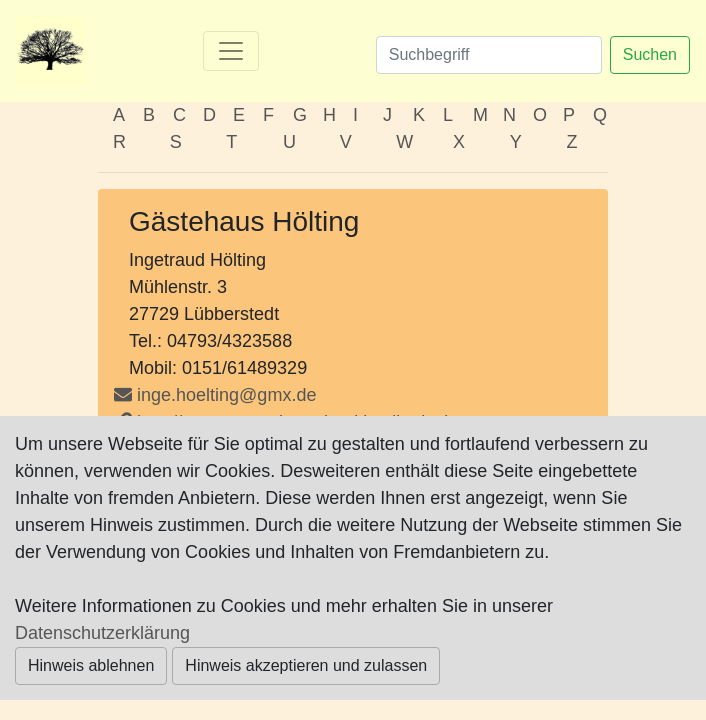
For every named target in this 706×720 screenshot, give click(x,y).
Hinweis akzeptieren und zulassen (306, 665)
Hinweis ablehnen (91, 665)
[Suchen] (489, 55)
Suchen (650, 54)
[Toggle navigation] (231, 51)
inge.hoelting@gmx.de (226, 395)
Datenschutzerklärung (102, 633)
